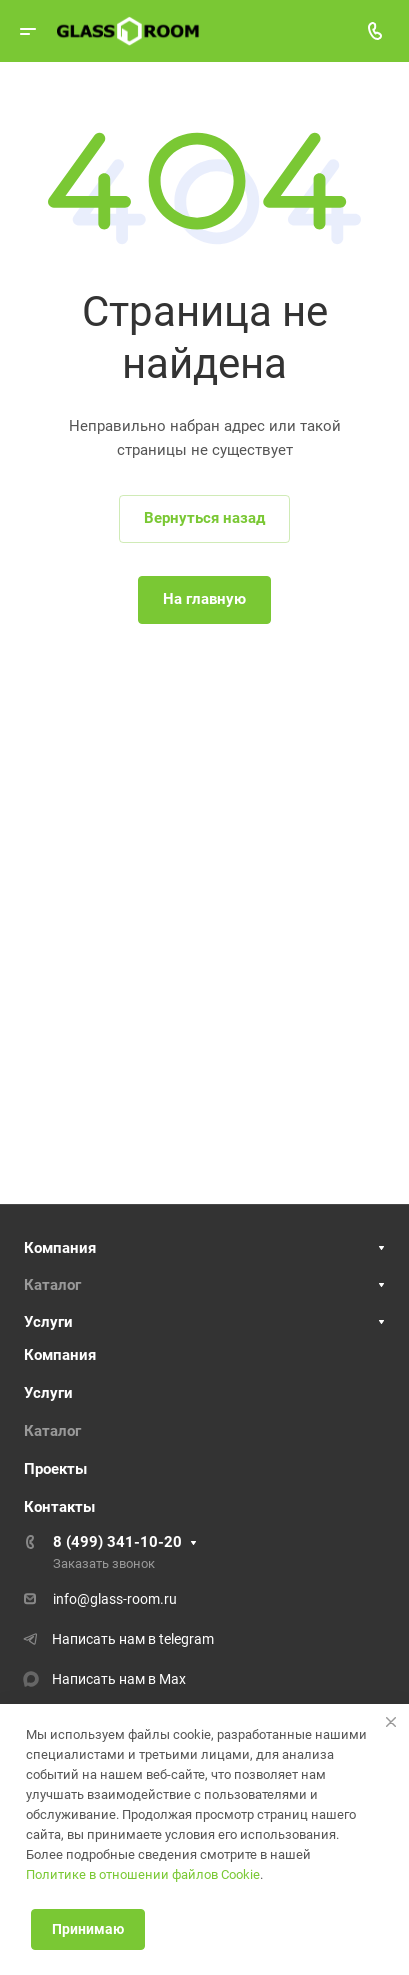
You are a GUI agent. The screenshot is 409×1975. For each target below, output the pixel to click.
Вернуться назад (204, 518)
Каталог (52, 1285)
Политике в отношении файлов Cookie (143, 1874)
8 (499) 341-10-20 (117, 1542)
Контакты (59, 1507)
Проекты (55, 1469)
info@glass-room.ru (115, 1599)
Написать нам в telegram (133, 1639)
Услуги (48, 1322)
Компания (60, 1248)
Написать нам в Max (119, 1679)
